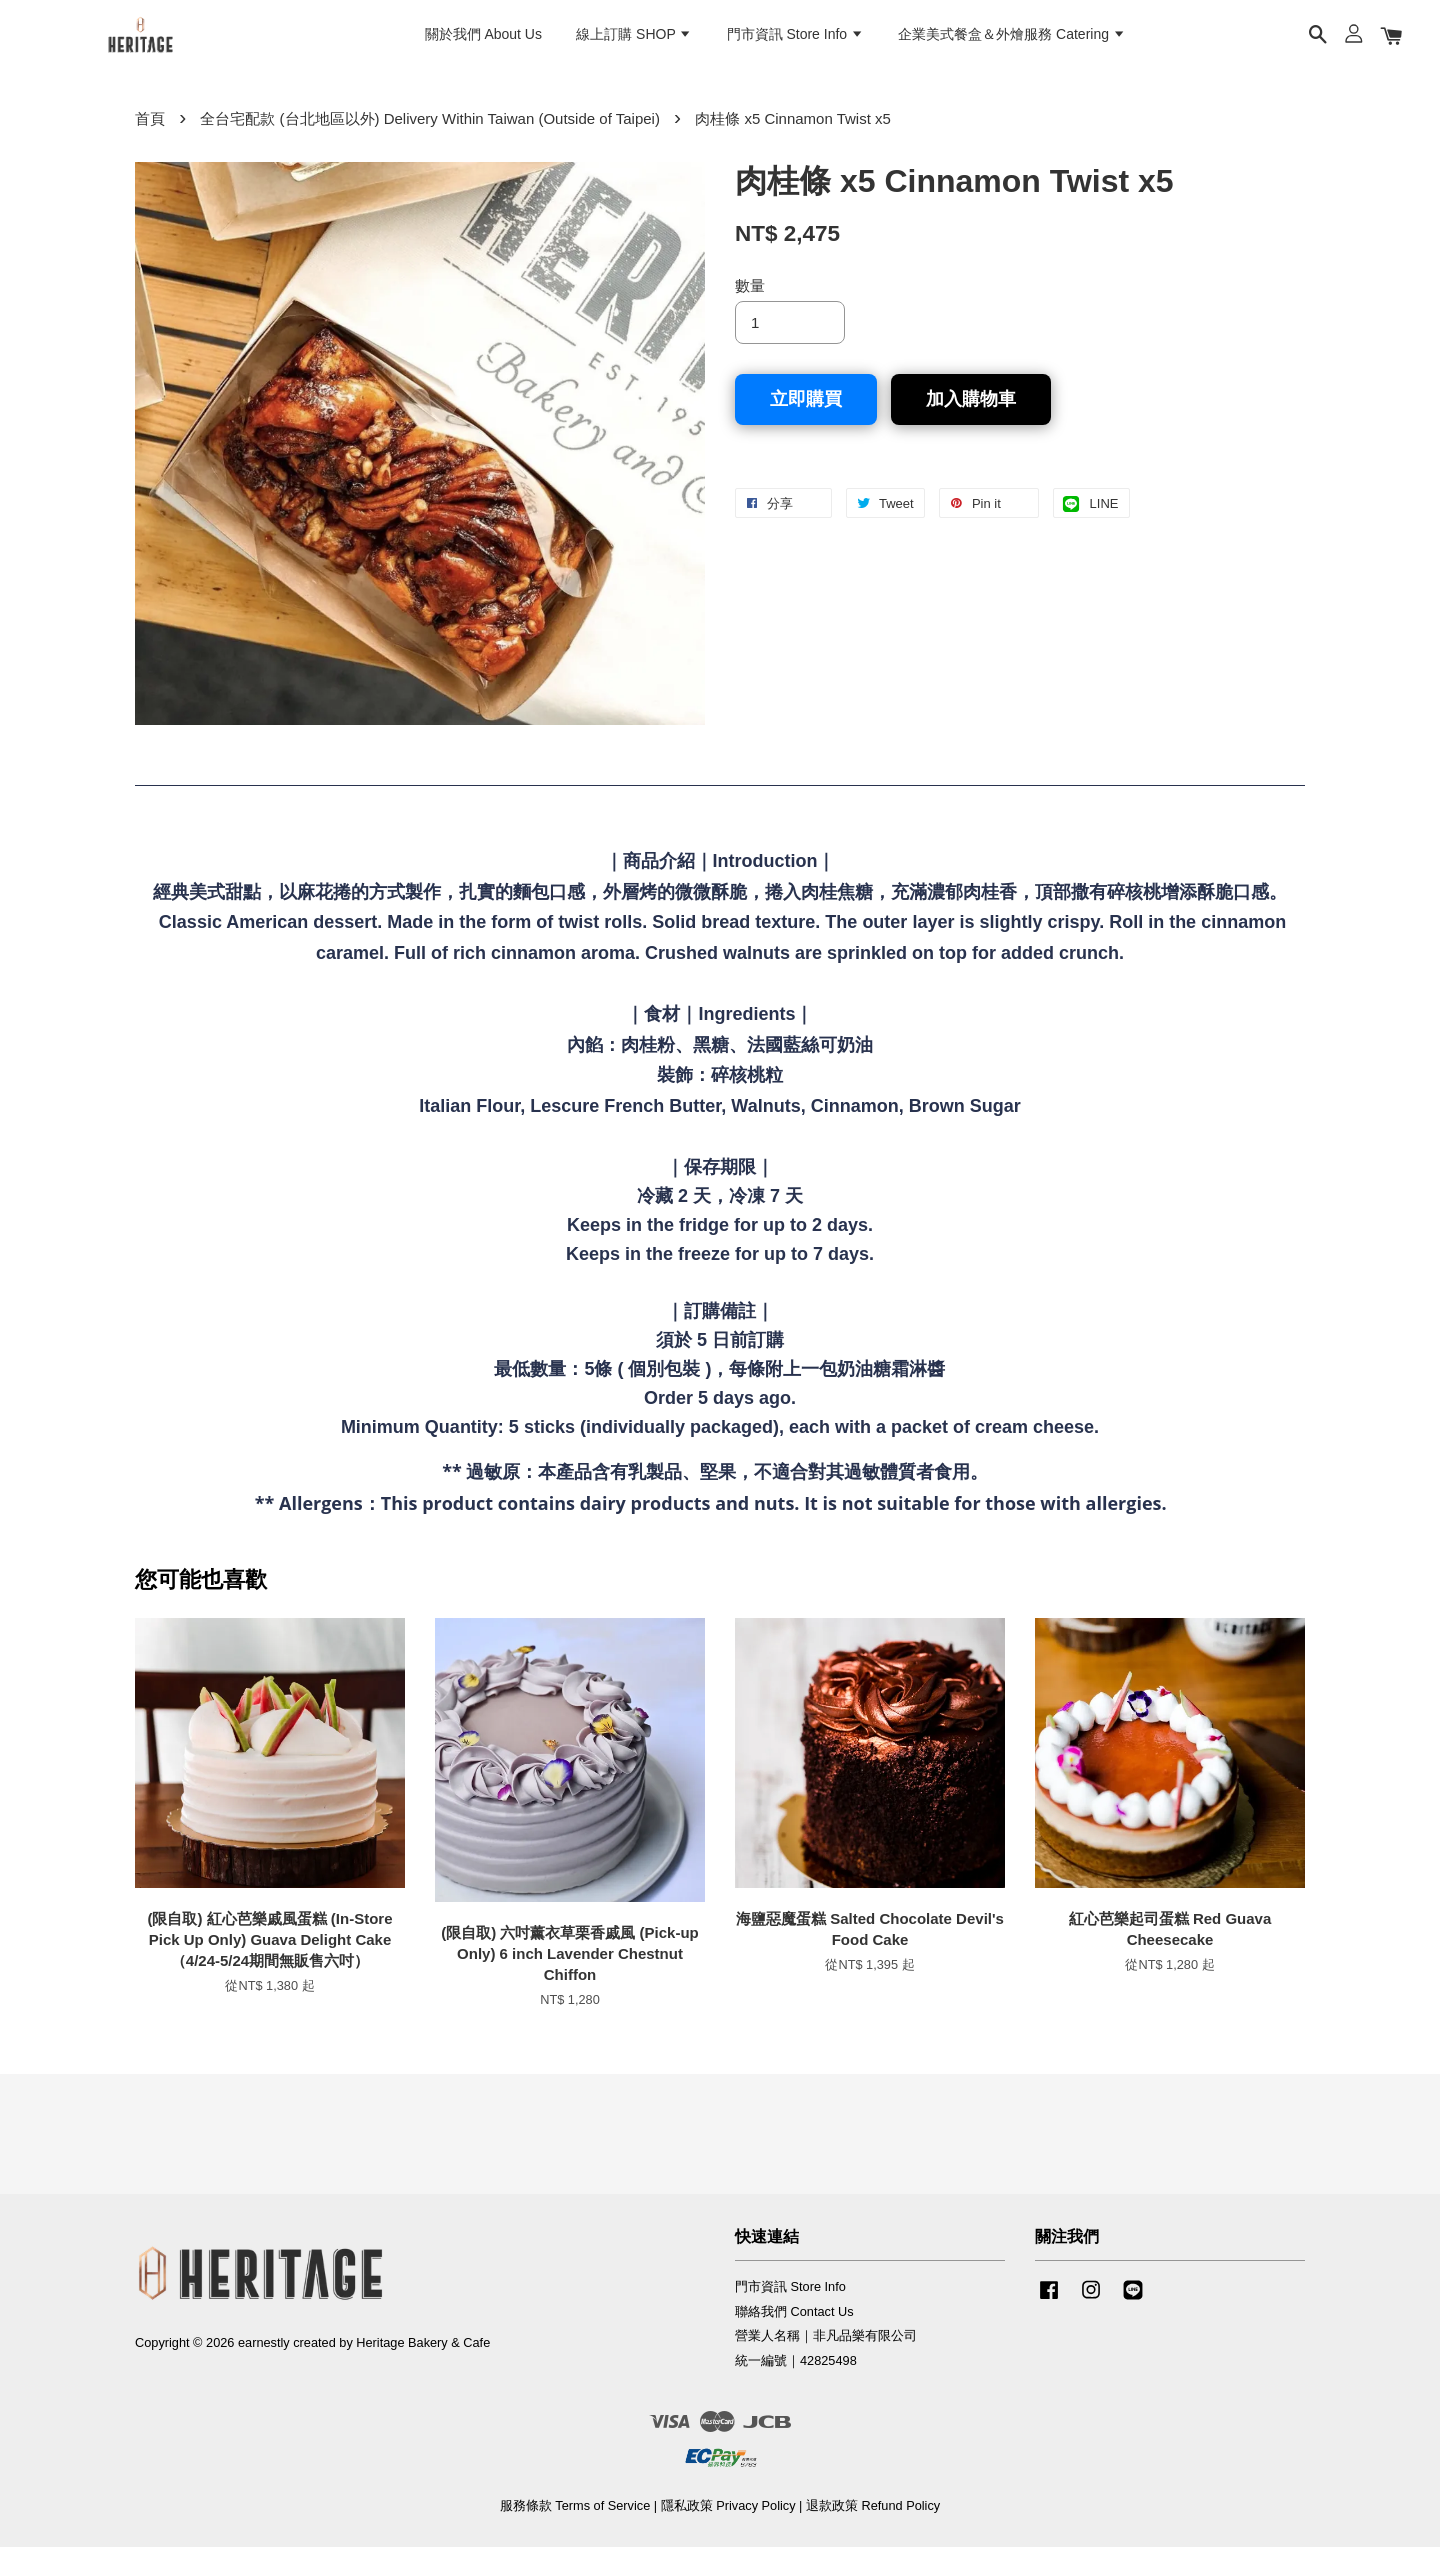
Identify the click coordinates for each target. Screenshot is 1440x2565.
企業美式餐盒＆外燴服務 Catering (1012, 41)
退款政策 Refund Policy (873, 2523)
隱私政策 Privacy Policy (728, 2523)
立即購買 (806, 417)
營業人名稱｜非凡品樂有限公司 (826, 2353)
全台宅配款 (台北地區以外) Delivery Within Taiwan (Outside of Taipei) (430, 136)
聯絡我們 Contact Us (794, 2328)
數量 (750, 303)
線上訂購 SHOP (634, 41)
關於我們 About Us (483, 41)
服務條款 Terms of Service (575, 2523)
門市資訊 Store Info (795, 41)
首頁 (150, 136)
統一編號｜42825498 (796, 2378)
